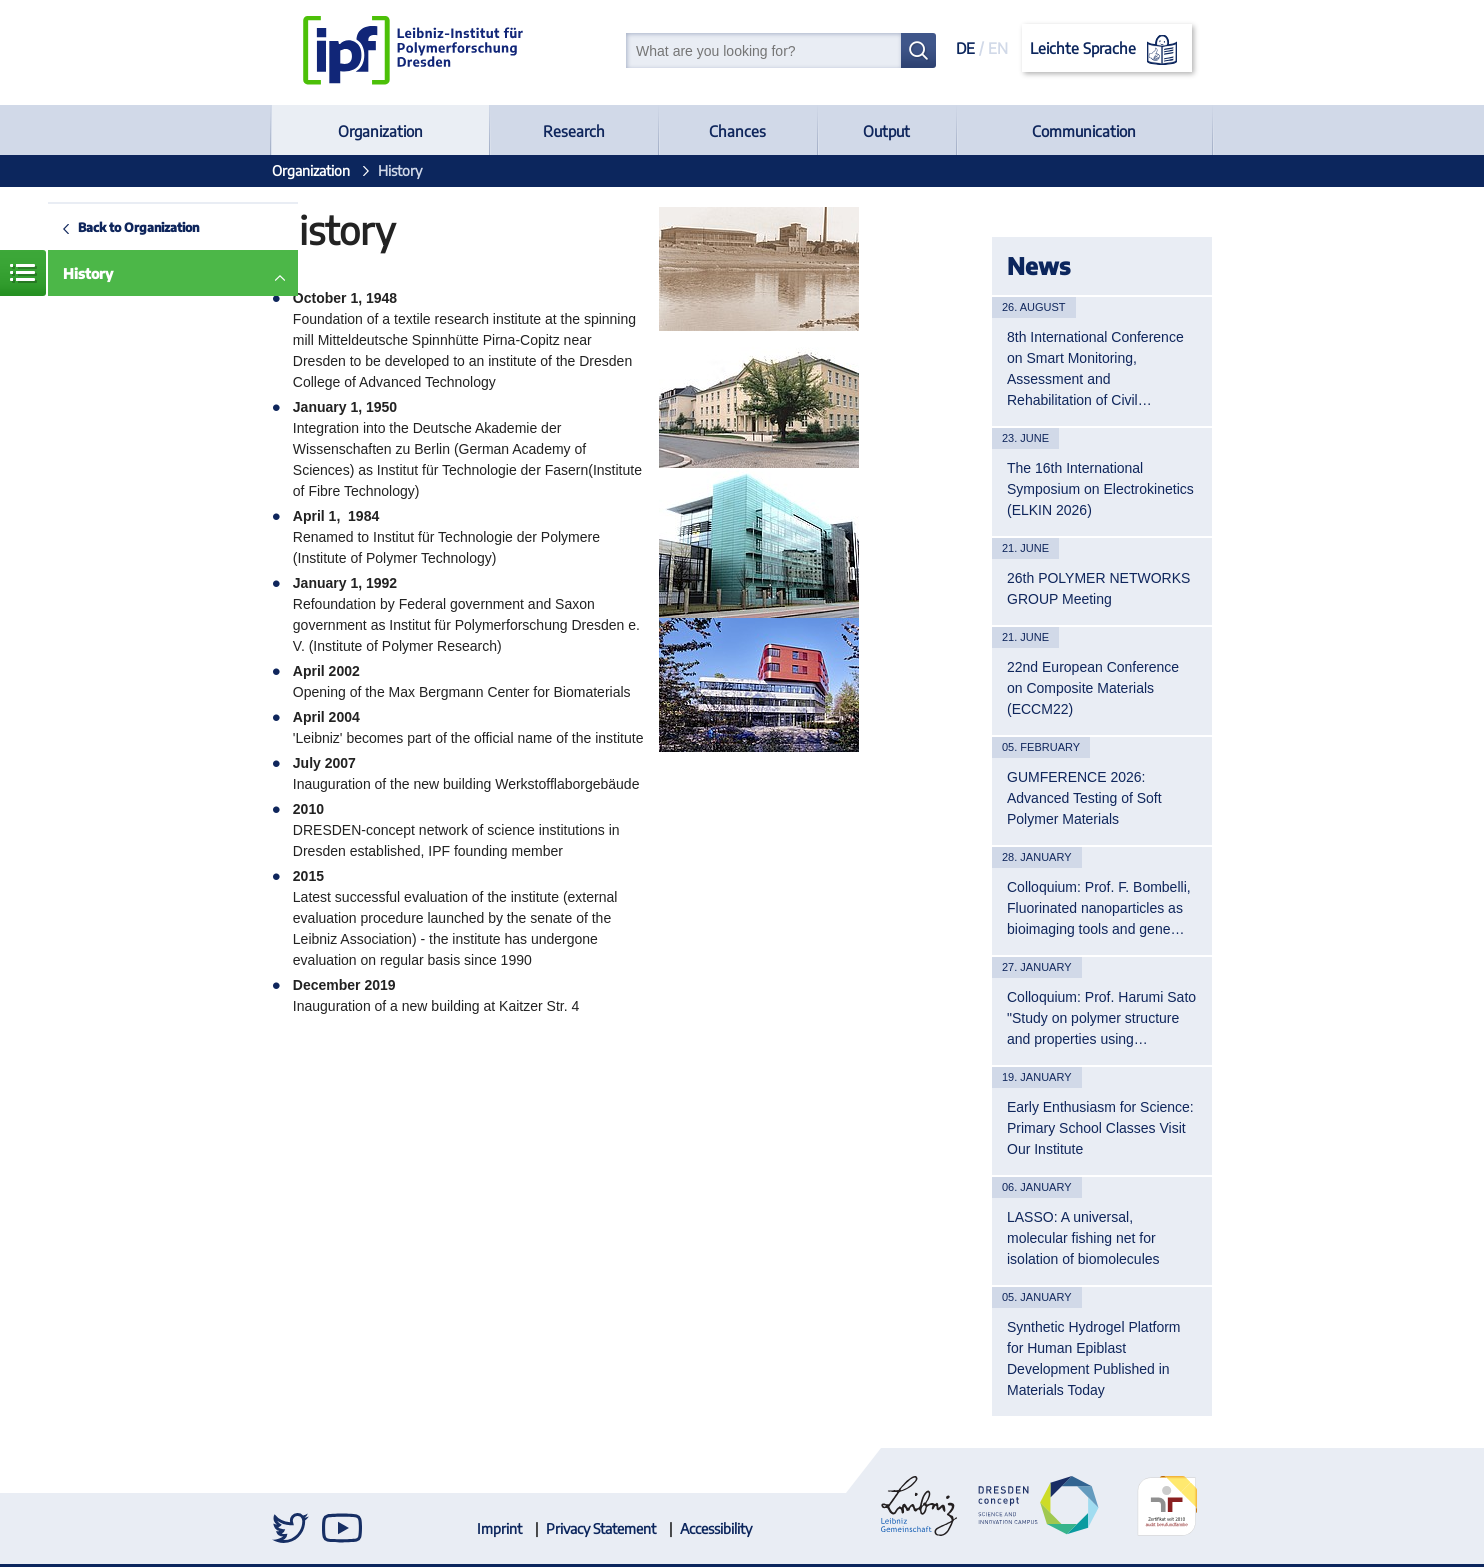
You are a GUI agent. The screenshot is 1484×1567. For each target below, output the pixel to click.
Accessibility (716, 1528)
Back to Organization (138, 227)
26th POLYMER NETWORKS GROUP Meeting (1098, 588)
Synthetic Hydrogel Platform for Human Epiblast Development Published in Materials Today (1094, 1358)
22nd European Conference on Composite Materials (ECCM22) (1093, 688)
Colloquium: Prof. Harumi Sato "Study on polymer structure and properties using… (1101, 1018)
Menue (23, 273)
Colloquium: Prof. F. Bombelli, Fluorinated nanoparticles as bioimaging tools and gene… (1099, 908)
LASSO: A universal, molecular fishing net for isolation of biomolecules (1083, 1238)
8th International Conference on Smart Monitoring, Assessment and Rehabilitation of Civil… (1095, 368)
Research (574, 131)
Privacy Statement (601, 1528)
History (88, 273)
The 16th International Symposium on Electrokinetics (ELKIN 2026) (1100, 489)
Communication (1084, 131)
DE (965, 48)
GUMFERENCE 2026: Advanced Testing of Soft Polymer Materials (1084, 798)
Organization (380, 131)
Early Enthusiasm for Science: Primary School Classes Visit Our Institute (1100, 1128)
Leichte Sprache (1107, 50)
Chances (737, 131)
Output (886, 131)
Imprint (499, 1528)
